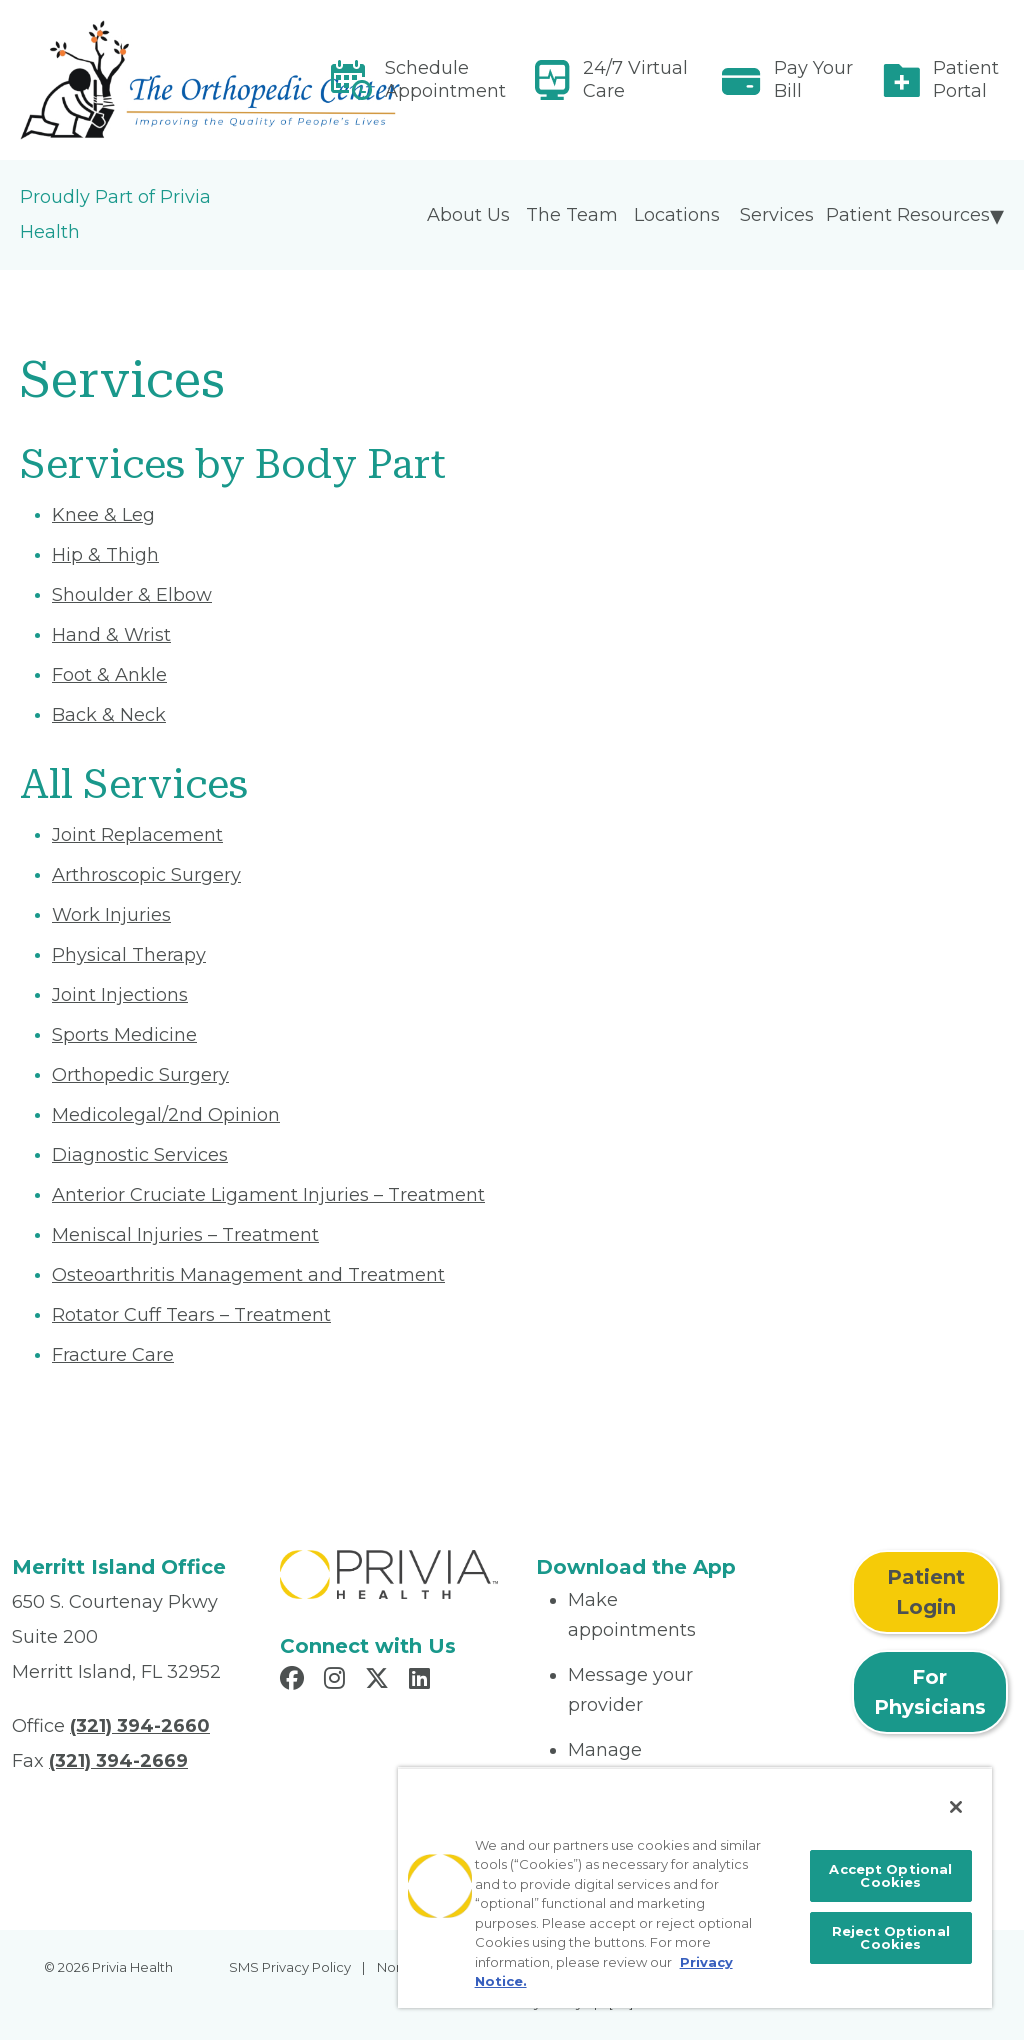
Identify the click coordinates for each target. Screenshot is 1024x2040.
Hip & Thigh (105, 555)
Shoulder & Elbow (132, 595)
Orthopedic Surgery (140, 1075)
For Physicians (930, 1692)
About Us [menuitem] (468, 215)
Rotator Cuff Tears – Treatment (191, 1315)
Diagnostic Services (140, 1155)
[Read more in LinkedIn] (422, 1681)
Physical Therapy (129, 955)
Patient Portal (966, 79)
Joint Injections (120, 995)
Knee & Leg (103, 515)
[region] (695, 1887)
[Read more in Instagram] (337, 1681)
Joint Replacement (137, 835)
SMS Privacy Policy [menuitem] (290, 1967)
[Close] (956, 1807)
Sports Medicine (124, 1035)
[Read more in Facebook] (295, 1681)
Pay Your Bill (813, 79)
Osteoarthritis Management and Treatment (248, 1275)
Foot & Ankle (109, 675)
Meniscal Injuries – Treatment (185, 1235)
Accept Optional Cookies (890, 1875)
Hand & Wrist (111, 635)
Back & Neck (109, 715)
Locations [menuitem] (677, 215)
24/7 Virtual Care (635, 79)
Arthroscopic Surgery (146, 875)
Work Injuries (111, 915)
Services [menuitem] (777, 215)
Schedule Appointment (445, 79)
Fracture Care (113, 1355)
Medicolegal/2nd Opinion (166, 1115)
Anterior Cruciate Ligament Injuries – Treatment (268, 1195)
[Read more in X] (380, 1681)
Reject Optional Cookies (891, 1937)
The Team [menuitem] (572, 215)
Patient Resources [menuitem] (908, 215)
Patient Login (926, 1592)
